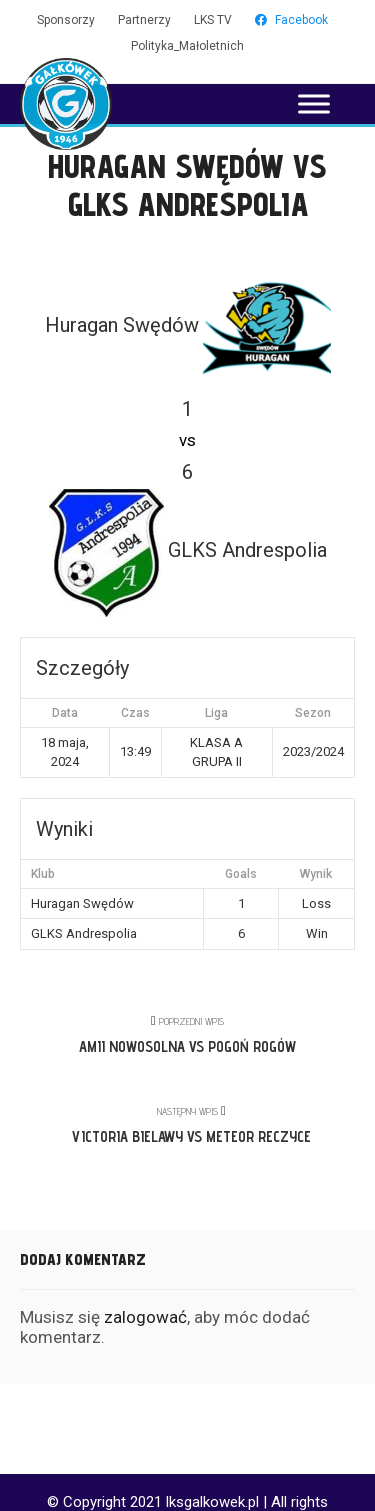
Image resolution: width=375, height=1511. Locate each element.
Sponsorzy (66, 20)
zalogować (145, 1317)
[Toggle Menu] (314, 103)
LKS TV (213, 20)
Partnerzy (144, 20)
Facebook (291, 20)
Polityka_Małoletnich (187, 46)
